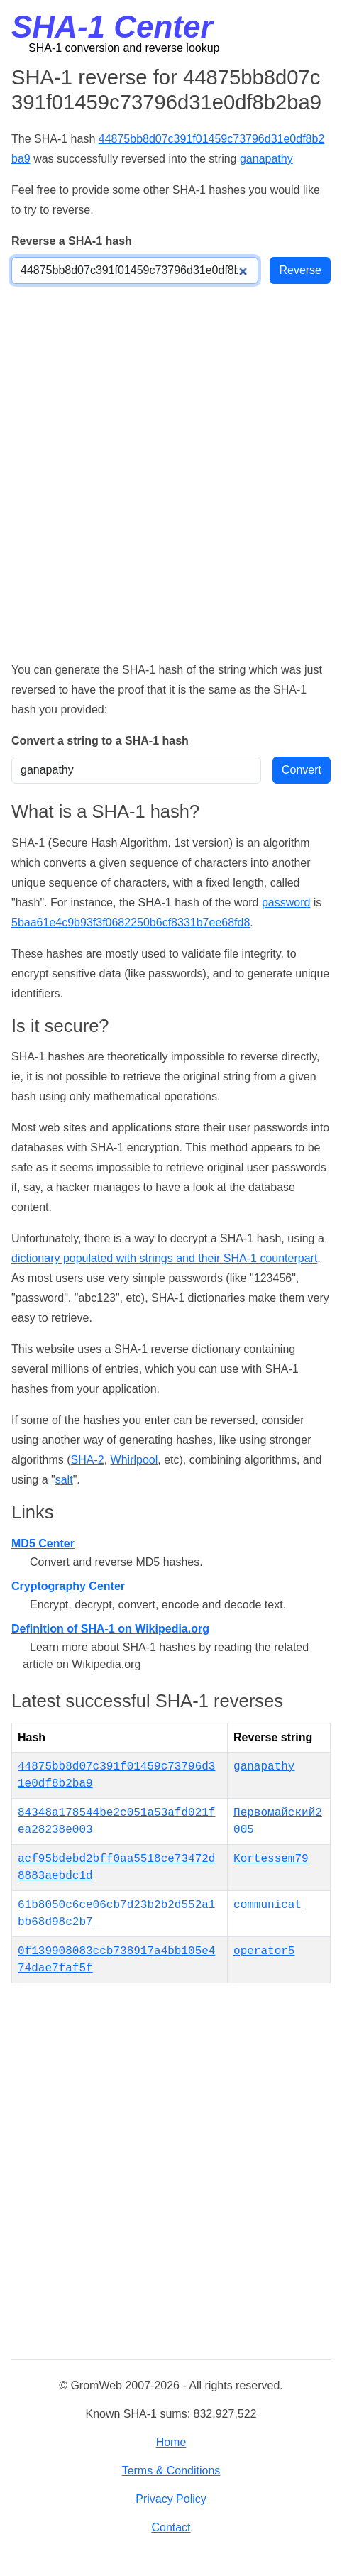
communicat (267, 1905)
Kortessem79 (271, 1859)
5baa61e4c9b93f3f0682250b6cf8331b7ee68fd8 (130, 922)
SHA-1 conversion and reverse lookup (123, 48)
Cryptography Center (68, 1586)
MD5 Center (43, 1544)
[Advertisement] (171, 472)
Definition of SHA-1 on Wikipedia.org (110, 1629)
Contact (170, 2527)
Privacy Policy (171, 2499)
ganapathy (266, 159)
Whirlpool (134, 1460)
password (286, 903)
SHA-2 (87, 1460)
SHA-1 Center (112, 26)
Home (171, 2442)
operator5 (263, 1951)
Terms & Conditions (171, 2471)
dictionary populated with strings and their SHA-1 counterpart (164, 1258)
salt (64, 1480)
